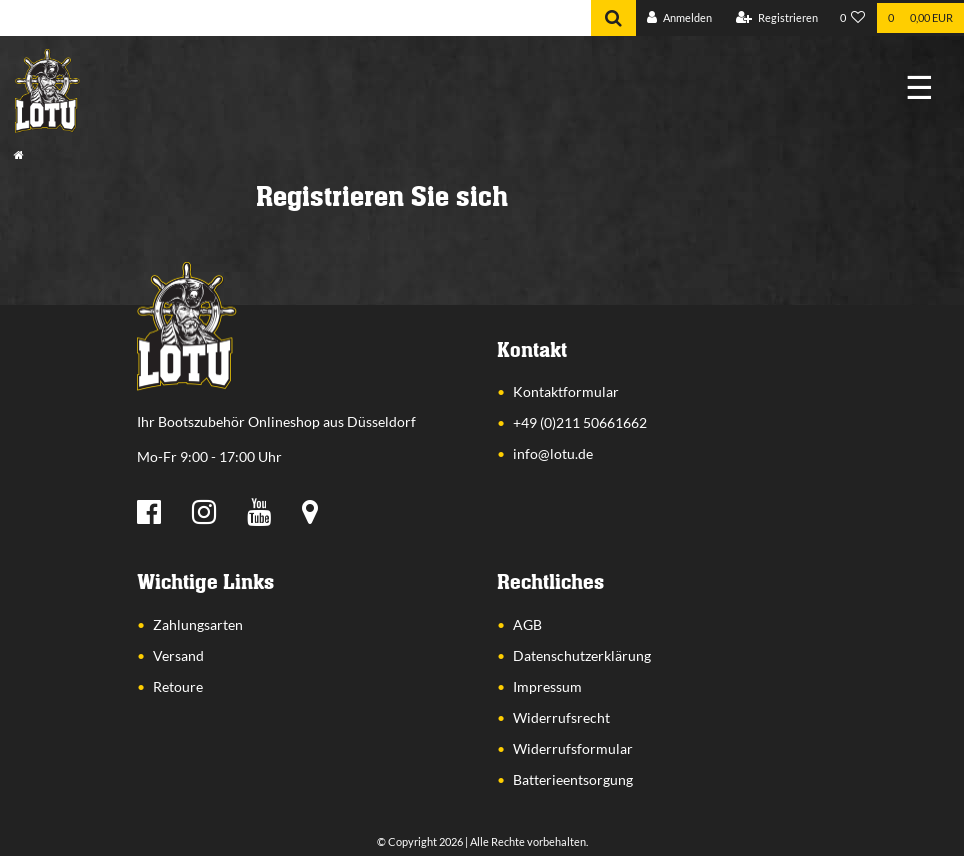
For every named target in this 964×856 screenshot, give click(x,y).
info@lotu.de (553, 453)
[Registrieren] (777, 18)
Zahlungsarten (198, 624)
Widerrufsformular (573, 748)
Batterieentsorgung (573, 779)
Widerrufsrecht (561, 717)
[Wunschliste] (853, 18)
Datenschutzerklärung (582, 655)
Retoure (178, 686)
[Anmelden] (679, 18)
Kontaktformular (566, 391)
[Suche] (613, 18)
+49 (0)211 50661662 (580, 422)
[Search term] (295, 18)
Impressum (547, 686)
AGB (527, 624)
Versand (178, 655)
